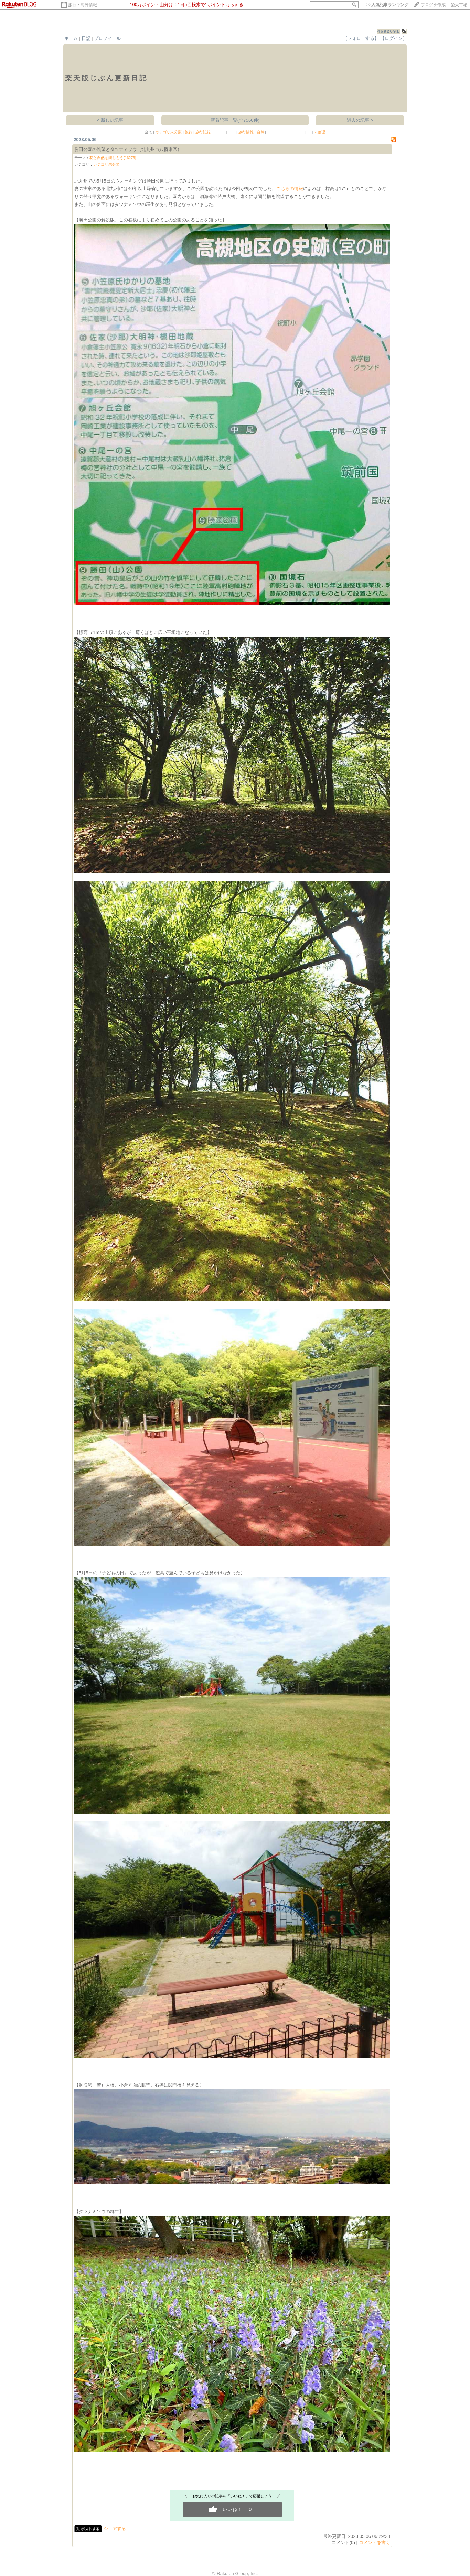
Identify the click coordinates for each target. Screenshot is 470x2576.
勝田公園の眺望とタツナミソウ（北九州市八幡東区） (128, 149)
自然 (260, 132)
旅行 (188, 132)
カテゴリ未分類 (168, 132)
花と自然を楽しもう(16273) (112, 158)
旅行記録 (203, 132)
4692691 (388, 31)
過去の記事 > (360, 120)
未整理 (319, 132)
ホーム (71, 38)
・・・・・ (294, 132)
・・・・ (274, 132)
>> (387, 4)
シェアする (115, 2528)
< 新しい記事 (110, 120)
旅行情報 (246, 132)
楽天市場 (459, 4)
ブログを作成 (433, 4)
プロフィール (107, 38)
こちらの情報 (289, 188)
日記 (86, 38)
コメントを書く (374, 2542)
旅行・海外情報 (82, 4)
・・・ (219, 132)
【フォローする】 (361, 38)
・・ (231, 132)
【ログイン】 (393, 38)
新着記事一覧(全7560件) (235, 120)
